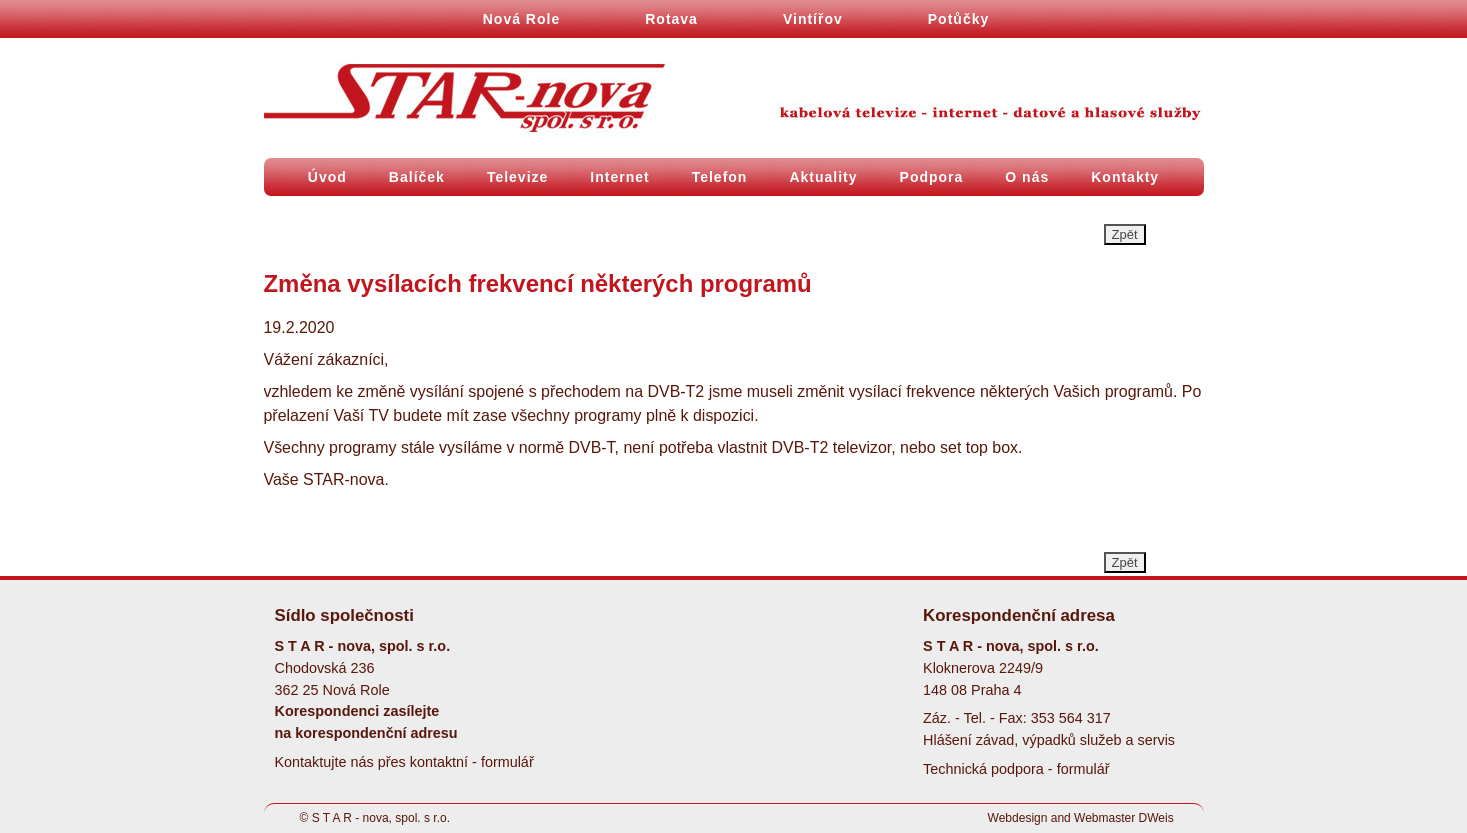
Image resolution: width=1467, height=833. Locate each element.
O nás (1027, 177)
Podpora (932, 177)
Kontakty (1125, 177)
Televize (517, 177)
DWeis (1156, 818)
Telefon (720, 177)
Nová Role (521, 19)
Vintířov (813, 19)
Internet (619, 177)
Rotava (671, 19)
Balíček (417, 177)
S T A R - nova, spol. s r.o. (381, 818)
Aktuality (823, 177)
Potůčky (958, 19)
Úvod (327, 177)
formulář (507, 762)
